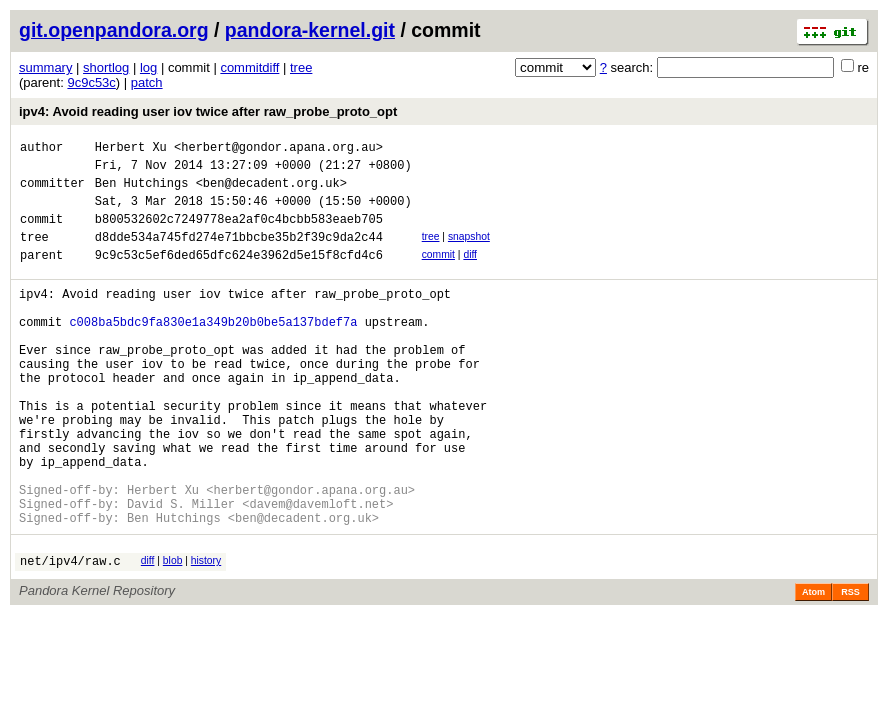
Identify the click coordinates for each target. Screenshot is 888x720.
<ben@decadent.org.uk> (271, 191)
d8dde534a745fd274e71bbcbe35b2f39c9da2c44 (239, 254)
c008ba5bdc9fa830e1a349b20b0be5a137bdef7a (213, 351)
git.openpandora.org (114, 30)
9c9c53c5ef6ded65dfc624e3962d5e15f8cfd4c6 (239, 275)
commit (438, 272)
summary (45, 67)
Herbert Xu (131, 149)
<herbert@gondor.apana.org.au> (278, 149)
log (148, 67)
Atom (813, 667)
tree (301, 67)
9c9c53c (91, 82)
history (206, 632)
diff (470, 272)
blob (173, 632)
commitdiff (249, 67)
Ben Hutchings (142, 191)
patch (147, 82)
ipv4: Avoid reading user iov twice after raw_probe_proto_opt (208, 111)
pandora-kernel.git (310, 30)
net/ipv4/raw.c (70, 635)
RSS (850, 667)
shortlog (106, 67)
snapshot (469, 251)
